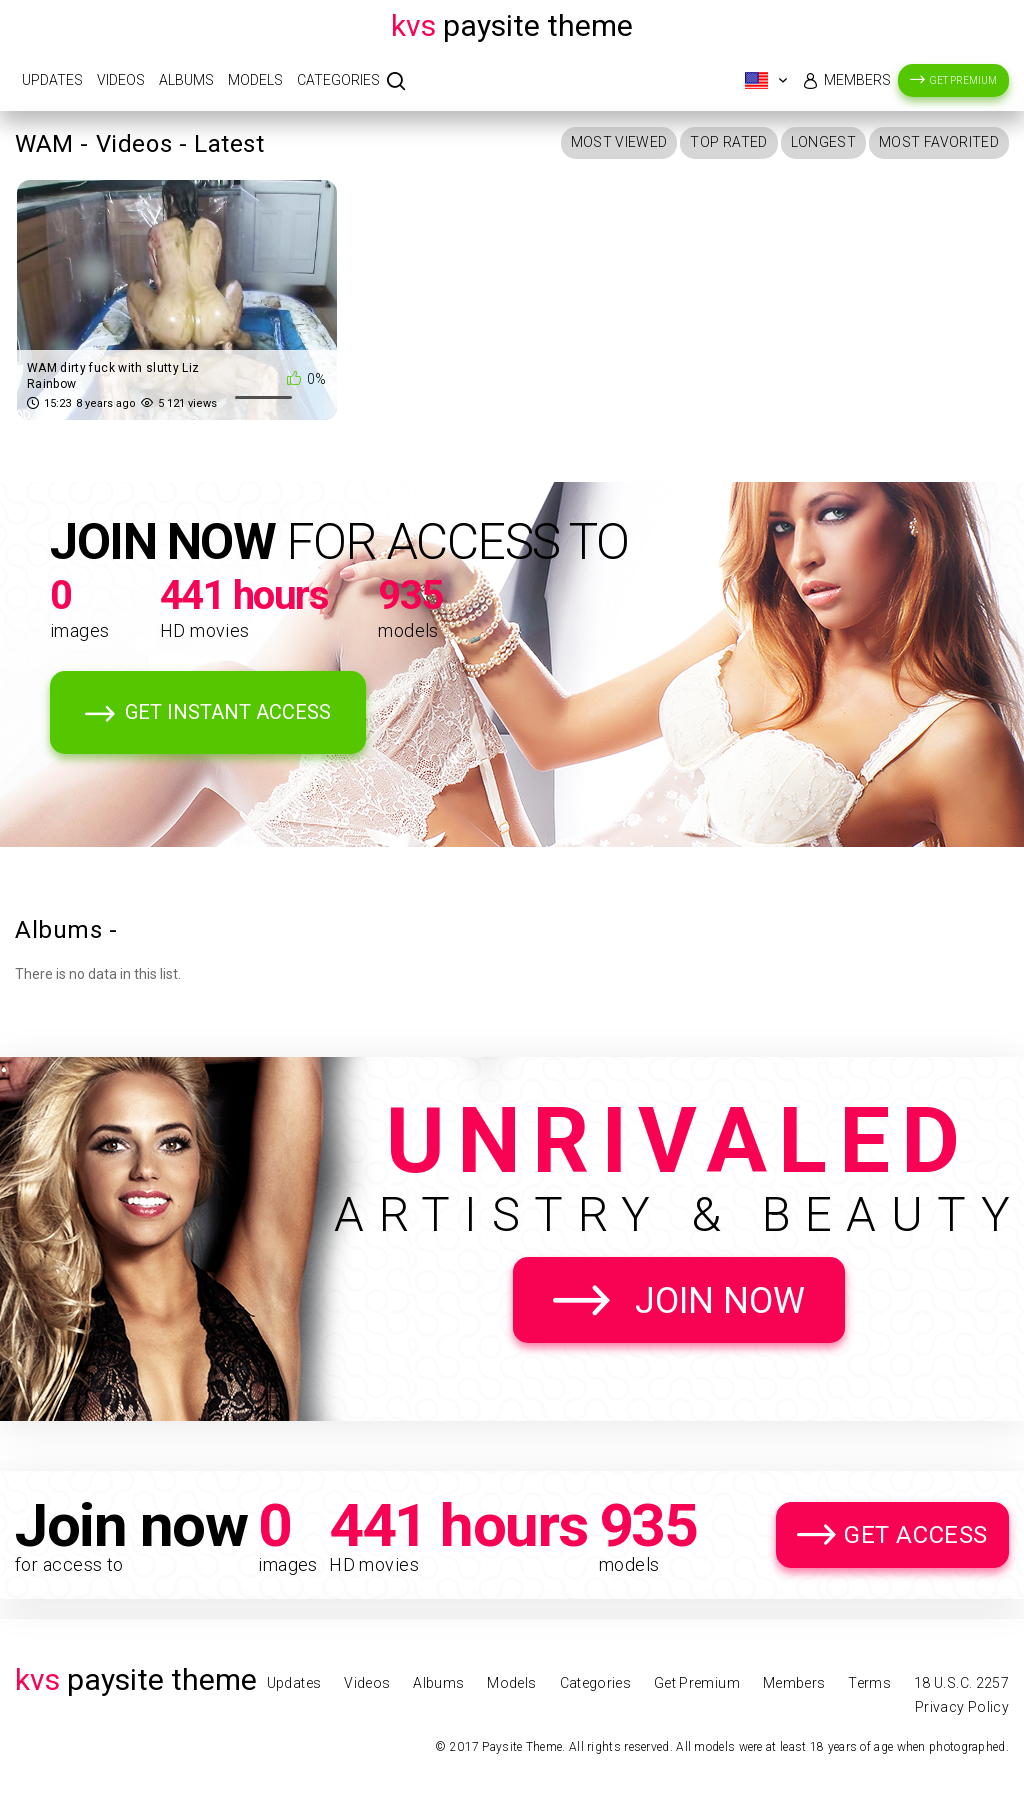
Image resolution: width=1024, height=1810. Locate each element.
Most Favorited (939, 142)
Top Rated (728, 142)
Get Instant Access (228, 712)
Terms (869, 1683)
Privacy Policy (962, 1707)
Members (857, 80)
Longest (823, 142)
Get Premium (963, 80)
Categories (338, 80)
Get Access (916, 1535)
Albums (186, 80)
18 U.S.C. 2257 (961, 1683)
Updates (52, 80)
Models (255, 80)
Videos (121, 80)
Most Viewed (619, 142)
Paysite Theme (512, 25)
